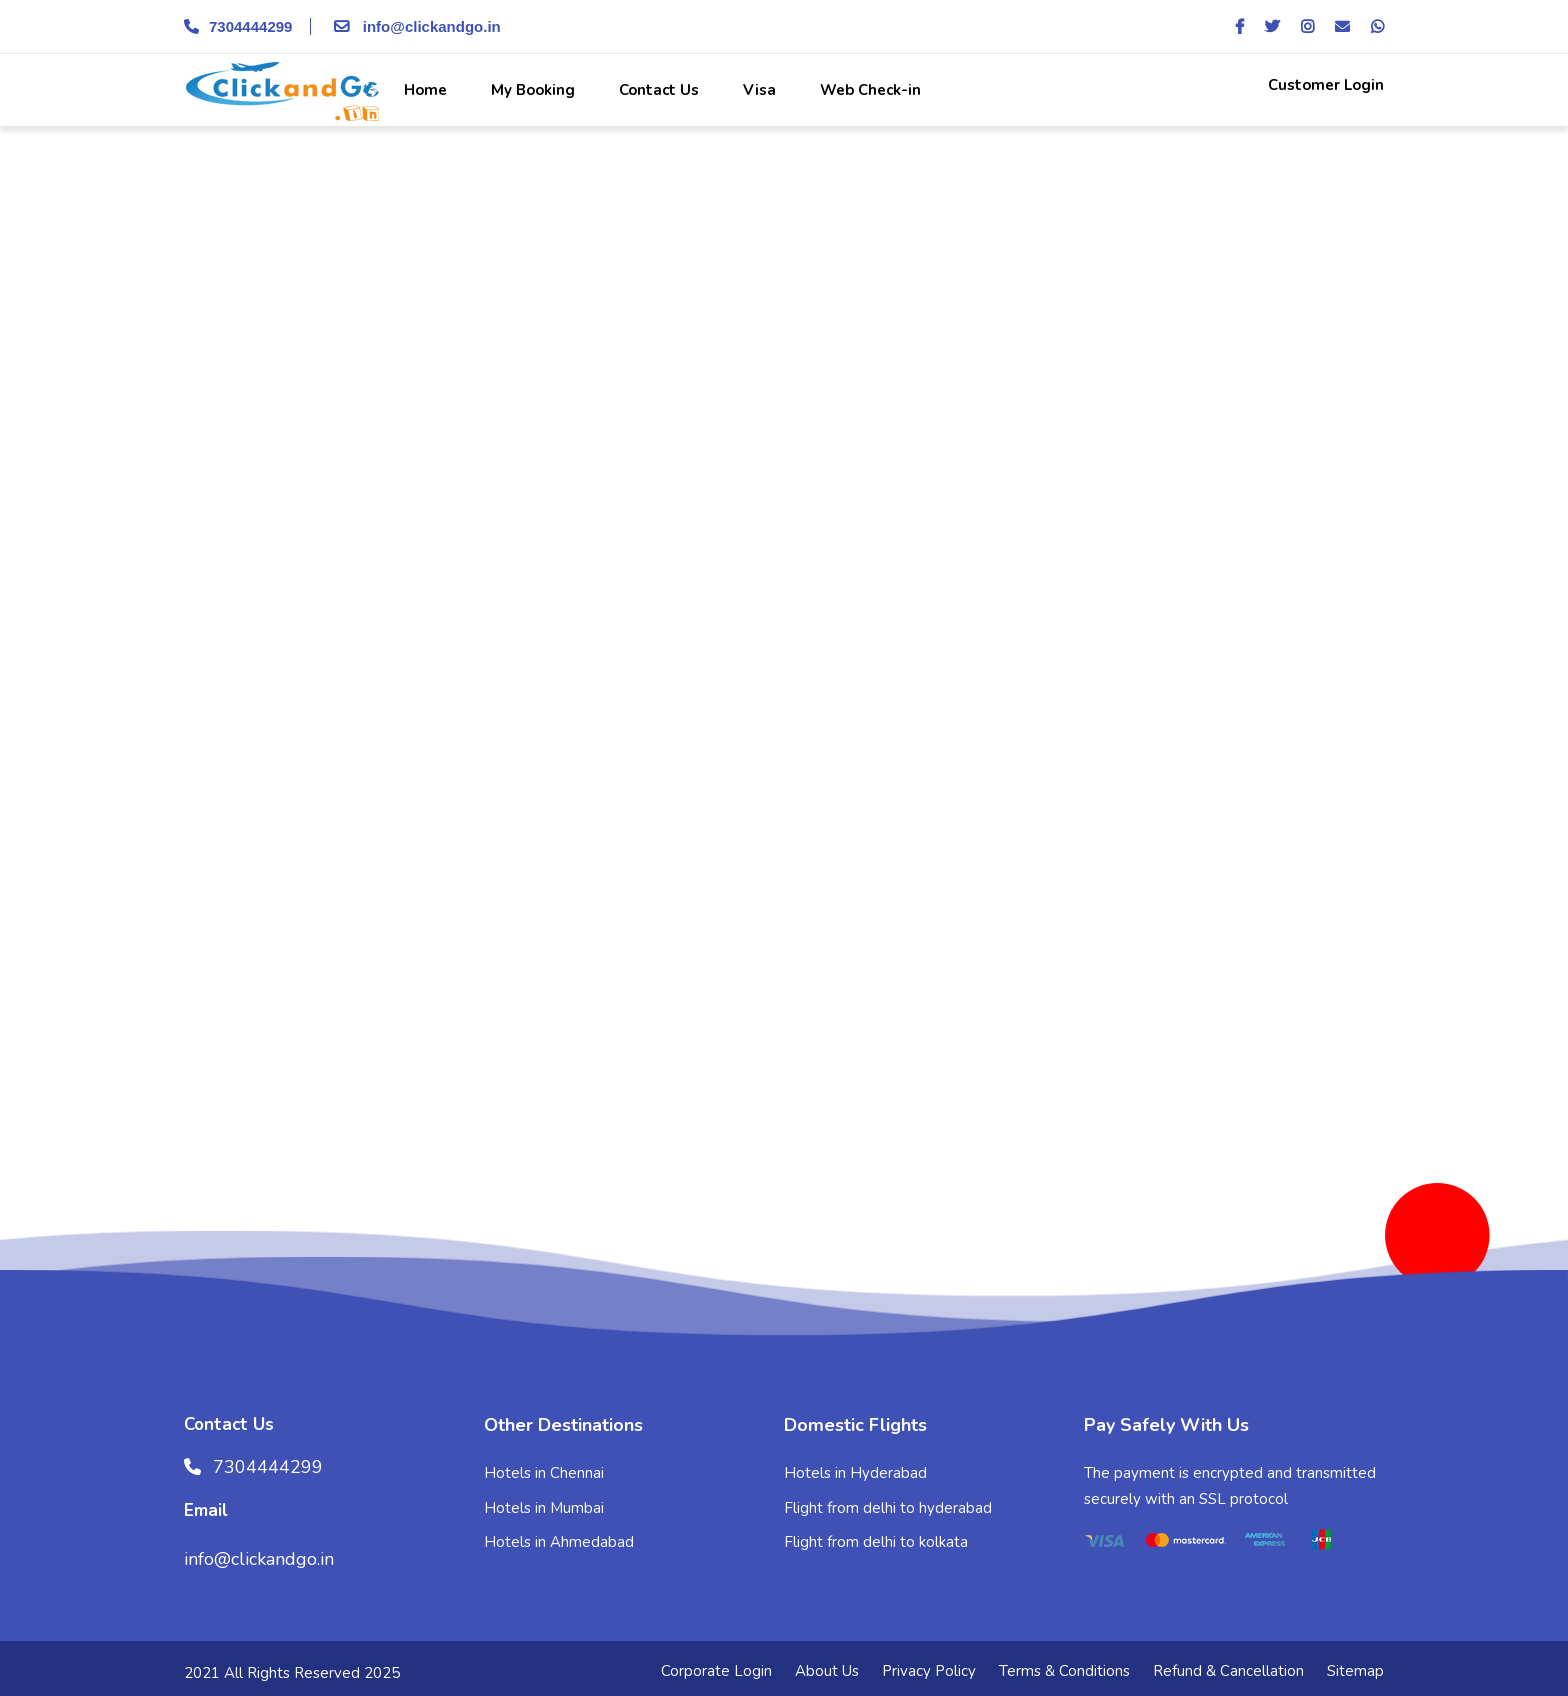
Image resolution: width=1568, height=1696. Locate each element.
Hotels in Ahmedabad (559, 1542)
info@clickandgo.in (414, 26)
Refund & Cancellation (1228, 1671)
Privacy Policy (929, 1671)
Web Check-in (868, 90)
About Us (827, 1671)
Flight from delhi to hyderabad (888, 1508)
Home (423, 90)
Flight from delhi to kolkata (876, 1542)
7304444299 (238, 26)
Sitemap (1355, 1671)
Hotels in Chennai (544, 1473)
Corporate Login (716, 1671)
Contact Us (657, 90)
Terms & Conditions (1064, 1671)
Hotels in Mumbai (544, 1508)
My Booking (531, 90)
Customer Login (1324, 85)
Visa (757, 90)
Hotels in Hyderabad (855, 1473)
